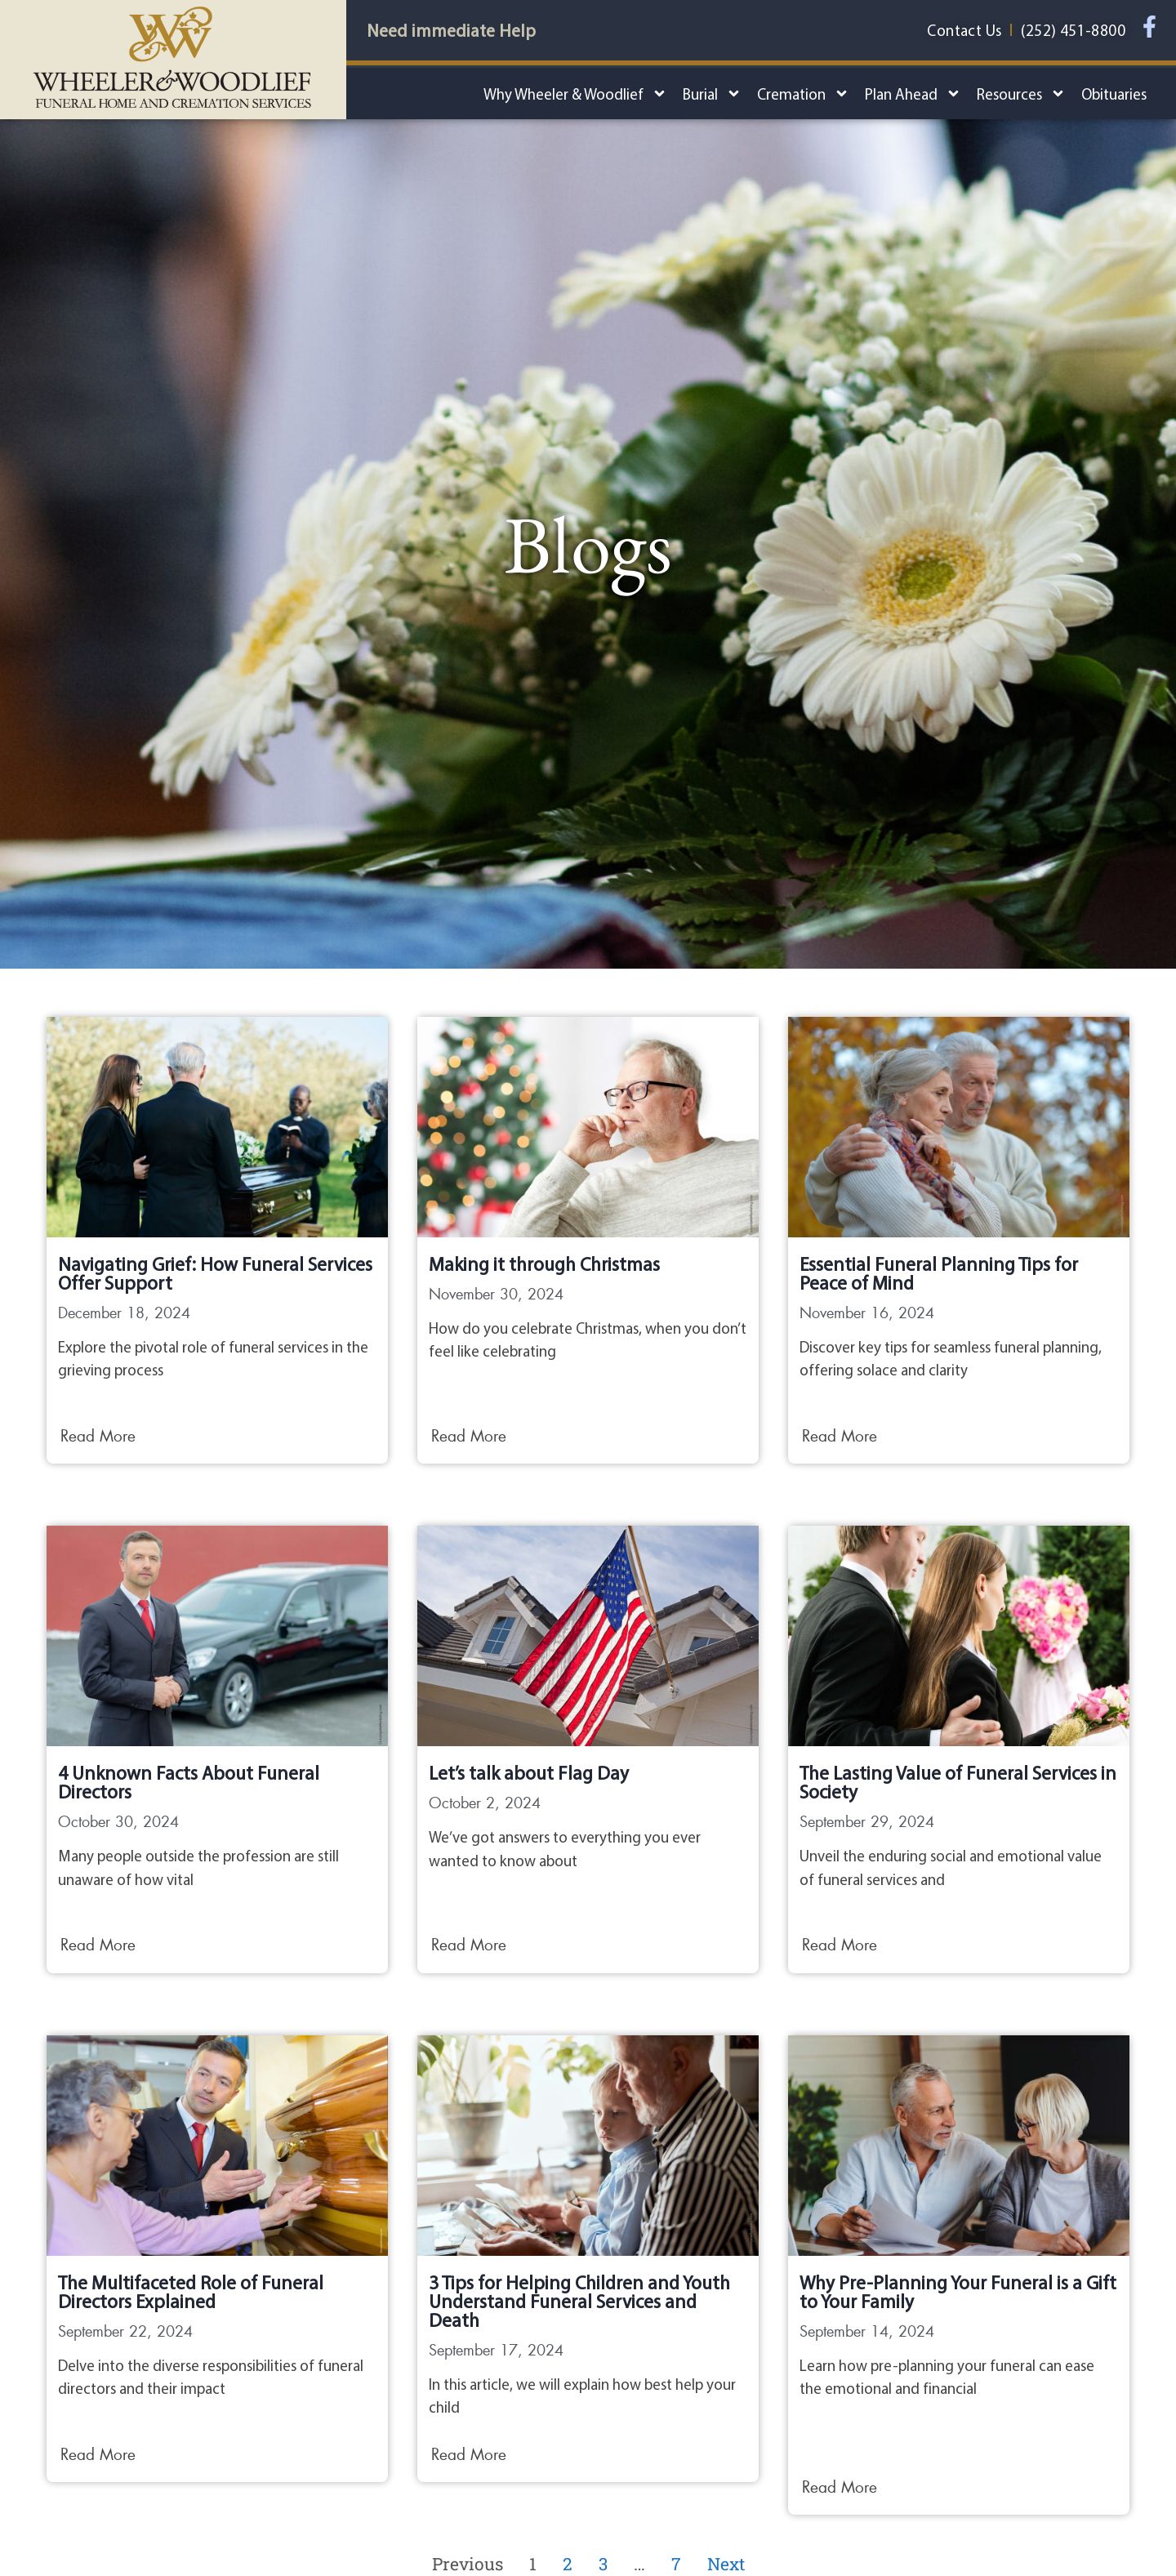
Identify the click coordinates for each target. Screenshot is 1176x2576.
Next (726, 2563)
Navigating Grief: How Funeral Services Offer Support (215, 1273)
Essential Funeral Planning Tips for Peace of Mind (939, 1273)
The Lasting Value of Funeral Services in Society (958, 1782)
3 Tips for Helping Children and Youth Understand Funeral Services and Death (579, 2301)
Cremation (803, 93)
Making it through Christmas (544, 1264)
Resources (1021, 93)
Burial (712, 93)
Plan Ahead (913, 93)
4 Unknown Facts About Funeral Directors (188, 1782)
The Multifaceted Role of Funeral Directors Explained (190, 2292)
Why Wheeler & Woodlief (575, 93)
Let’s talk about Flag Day (529, 1773)
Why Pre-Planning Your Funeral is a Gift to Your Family (958, 2292)
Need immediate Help (451, 30)
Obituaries (1114, 94)
